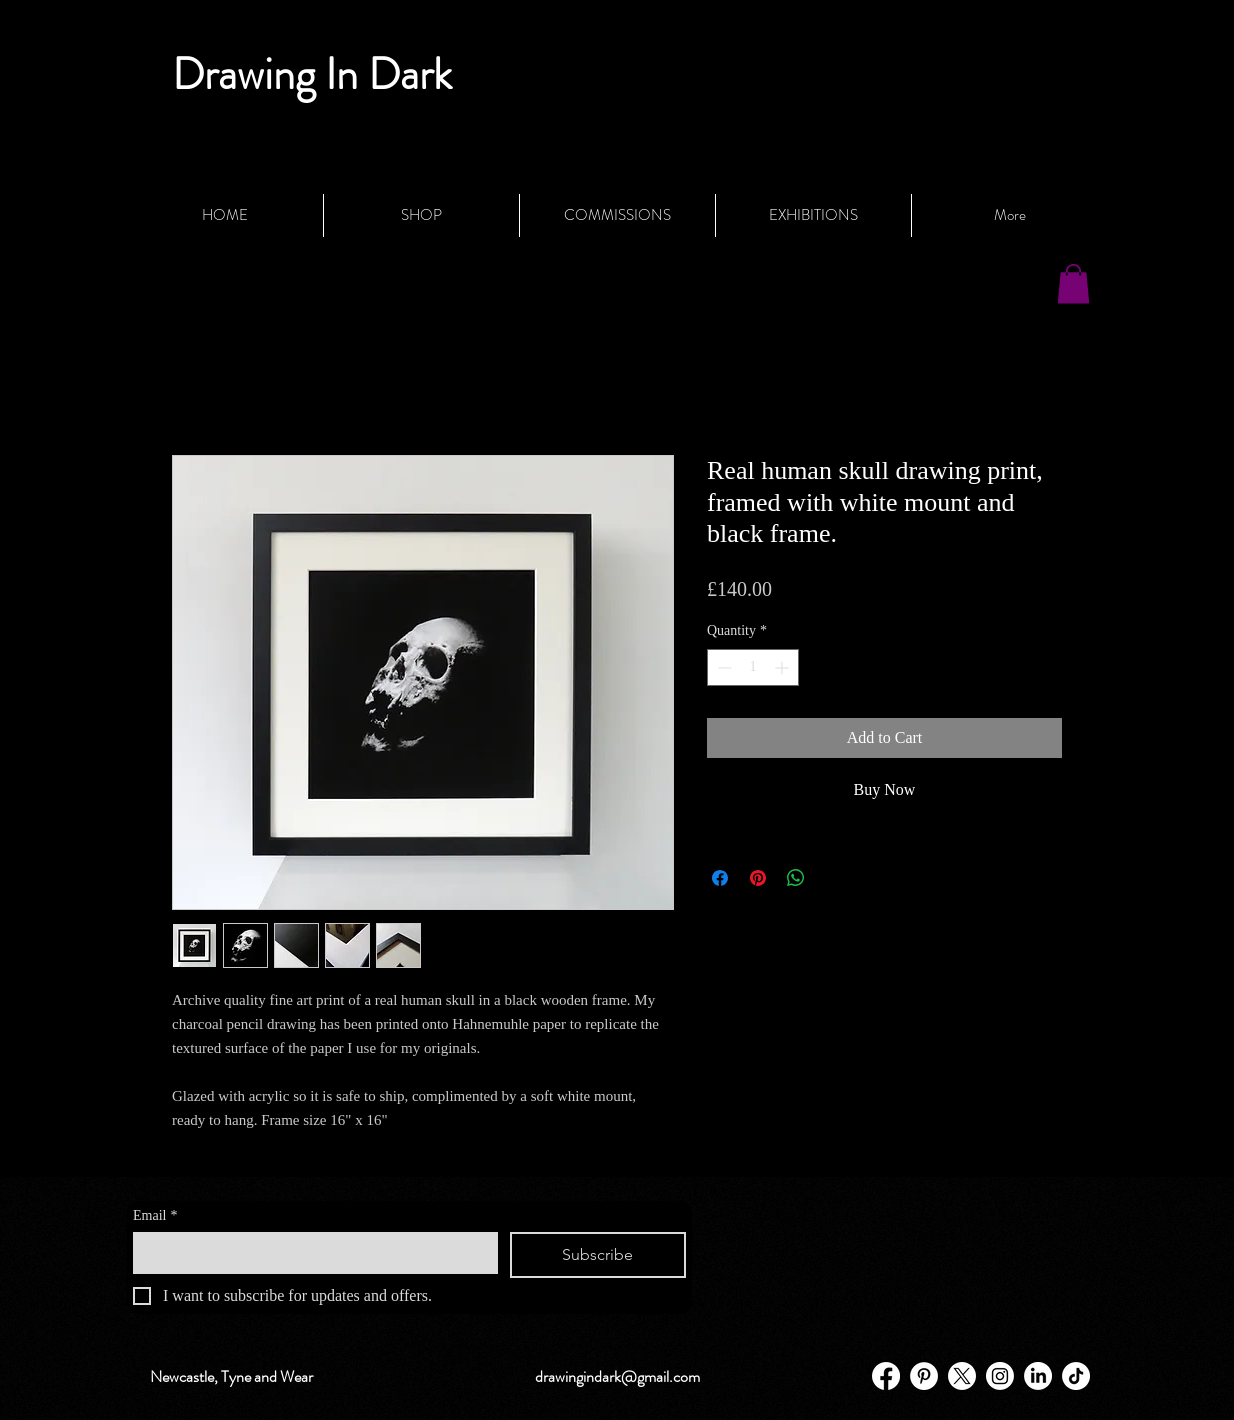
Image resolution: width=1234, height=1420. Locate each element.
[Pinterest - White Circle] (924, 1376)
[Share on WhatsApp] (796, 878)
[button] (1073, 283)
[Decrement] (722, 667)
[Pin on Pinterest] (758, 878)
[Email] (309, 1252)
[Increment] (783, 667)
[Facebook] (886, 1376)
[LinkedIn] (1038, 1376)
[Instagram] (1000, 1376)
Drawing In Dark (312, 74)
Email (155, 1215)
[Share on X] (834, 878)
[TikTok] (1076, 1376)
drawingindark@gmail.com (617, 1376)
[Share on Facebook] (720, 878)
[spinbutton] (753, 667)
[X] (962, 1376)
